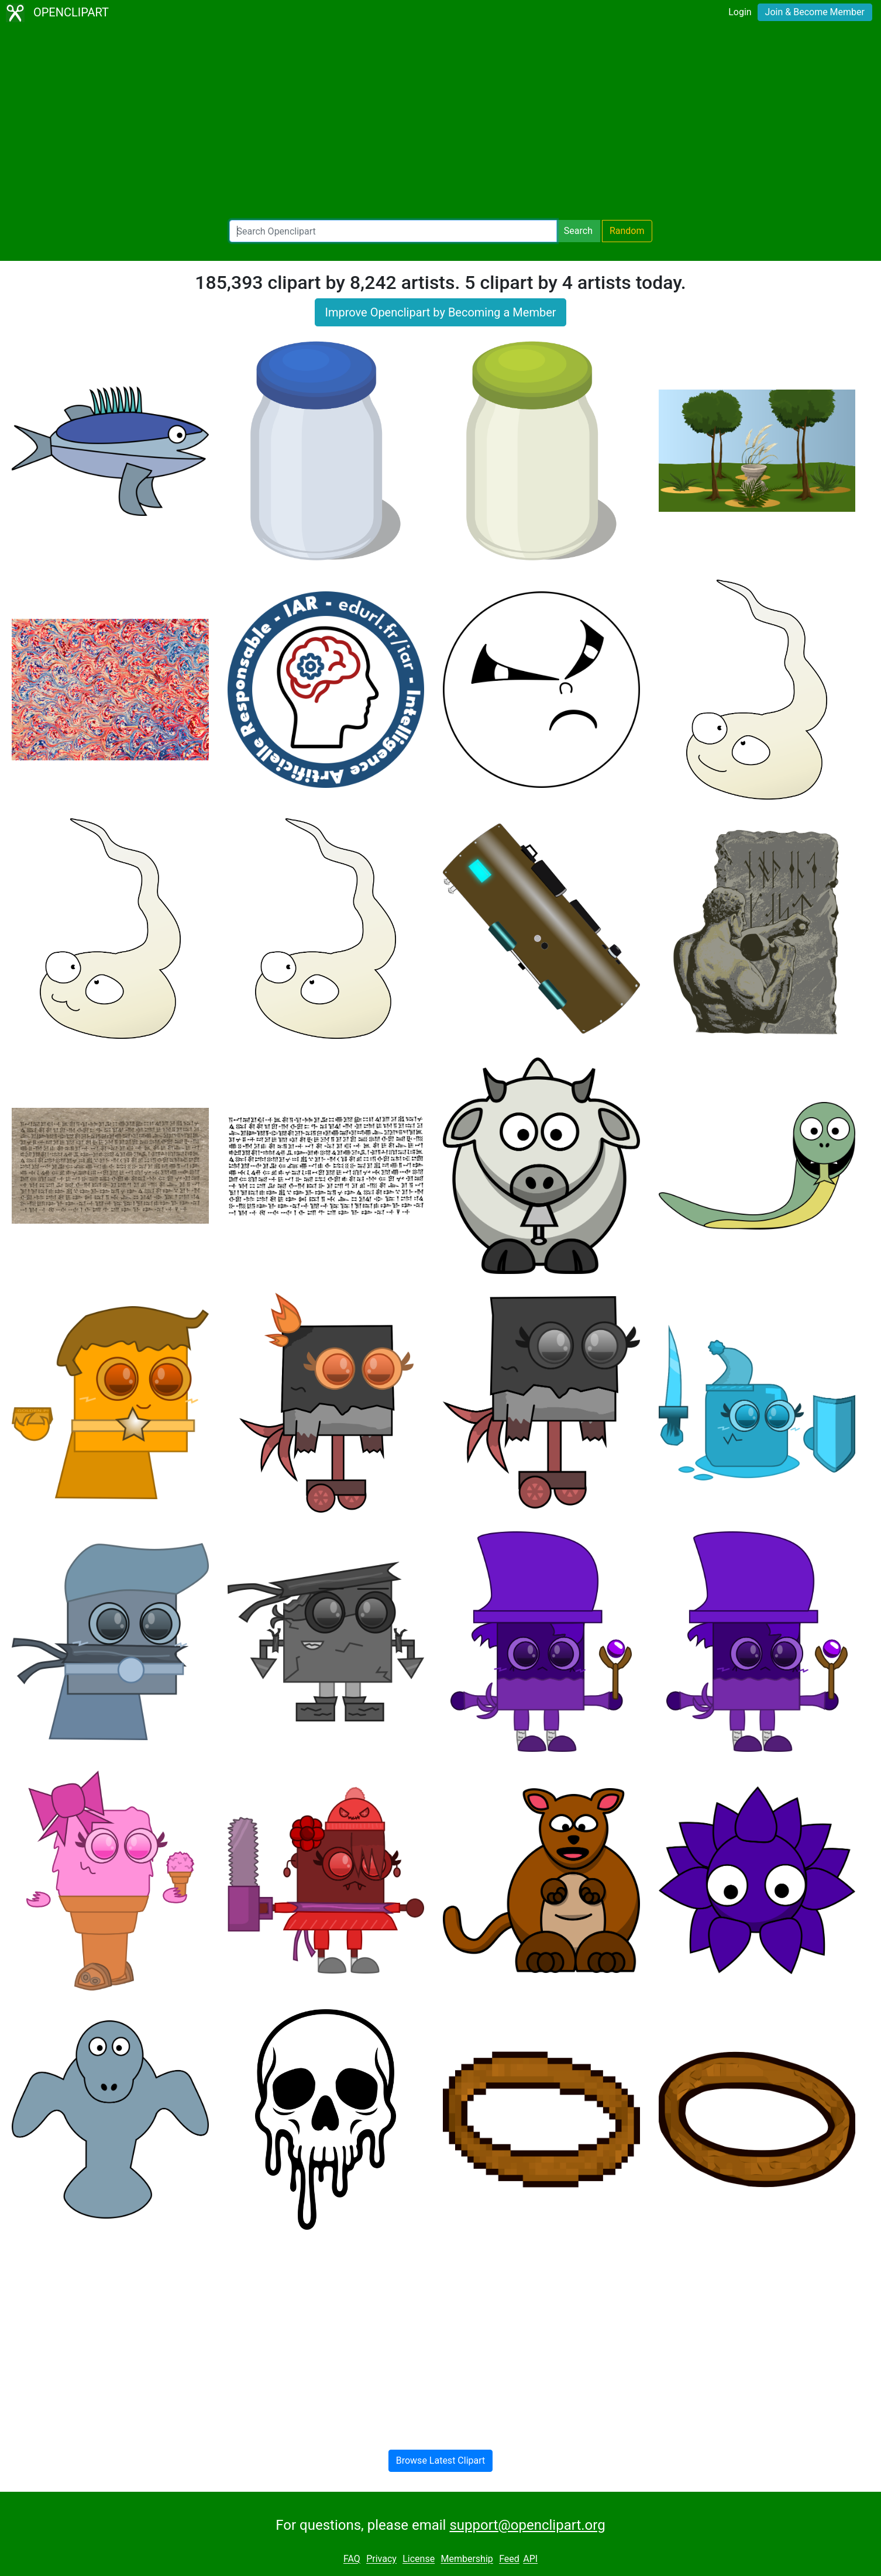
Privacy (381, 2559)
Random (627, 230)
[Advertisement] (440, 123)
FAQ (351, 2559)
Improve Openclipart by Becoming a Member (440, 312)
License (418, 2559)
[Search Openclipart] (393, 231)
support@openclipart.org (527, 2525)
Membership (466, 2559)
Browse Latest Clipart (441, 2460)
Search (578, 230)
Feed (509, 2559)
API (530, 2559)
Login (739, 12)
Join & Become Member (815, 12)
